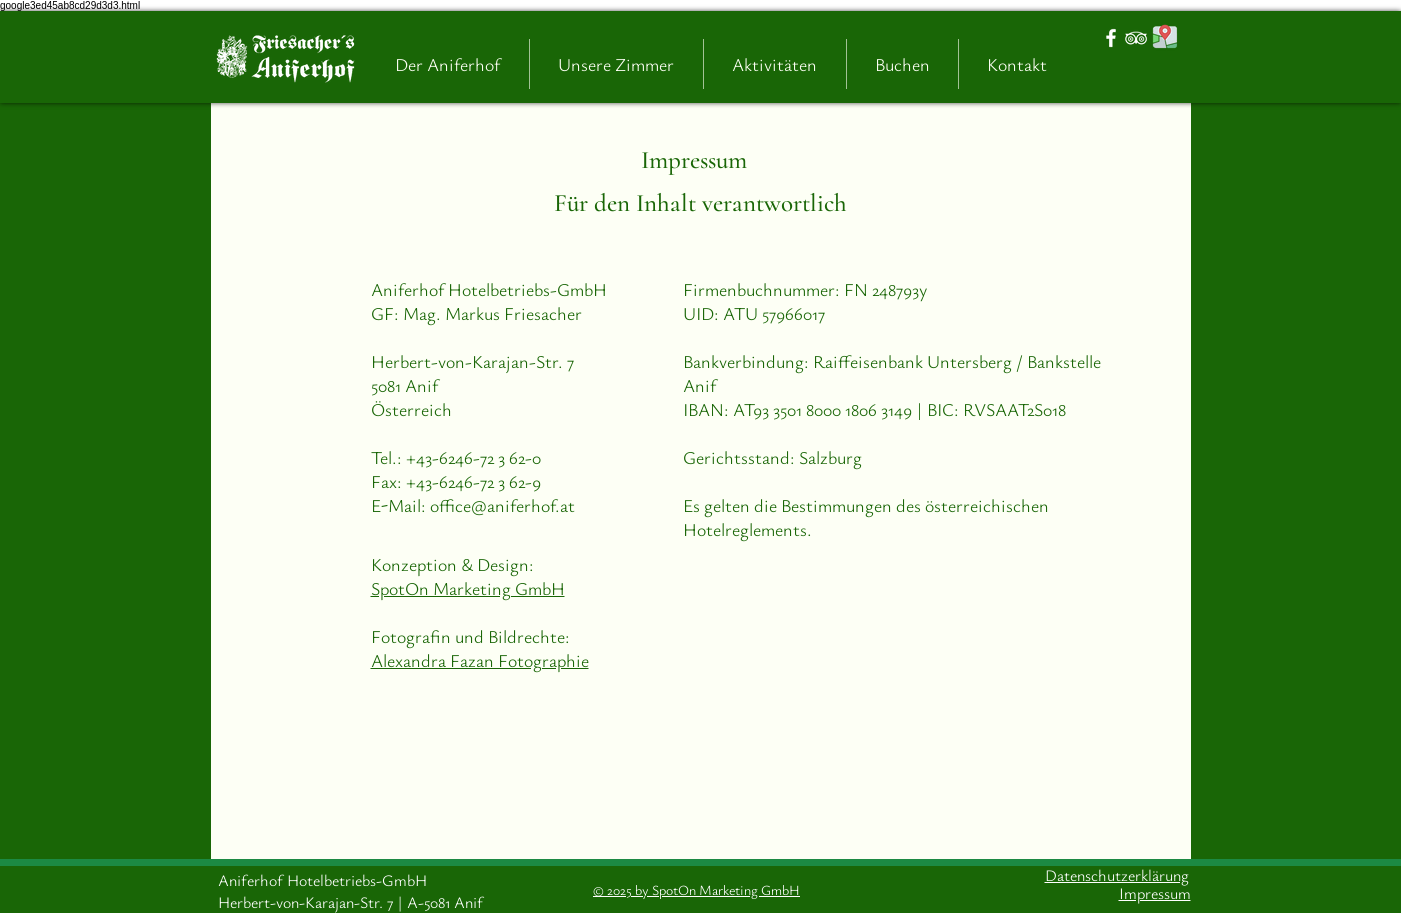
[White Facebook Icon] (1111, 38)
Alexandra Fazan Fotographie (480, 660)
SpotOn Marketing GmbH (468, 588)
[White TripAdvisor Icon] (1136, 38)
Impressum (694, 160)
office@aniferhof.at (502, 505)
